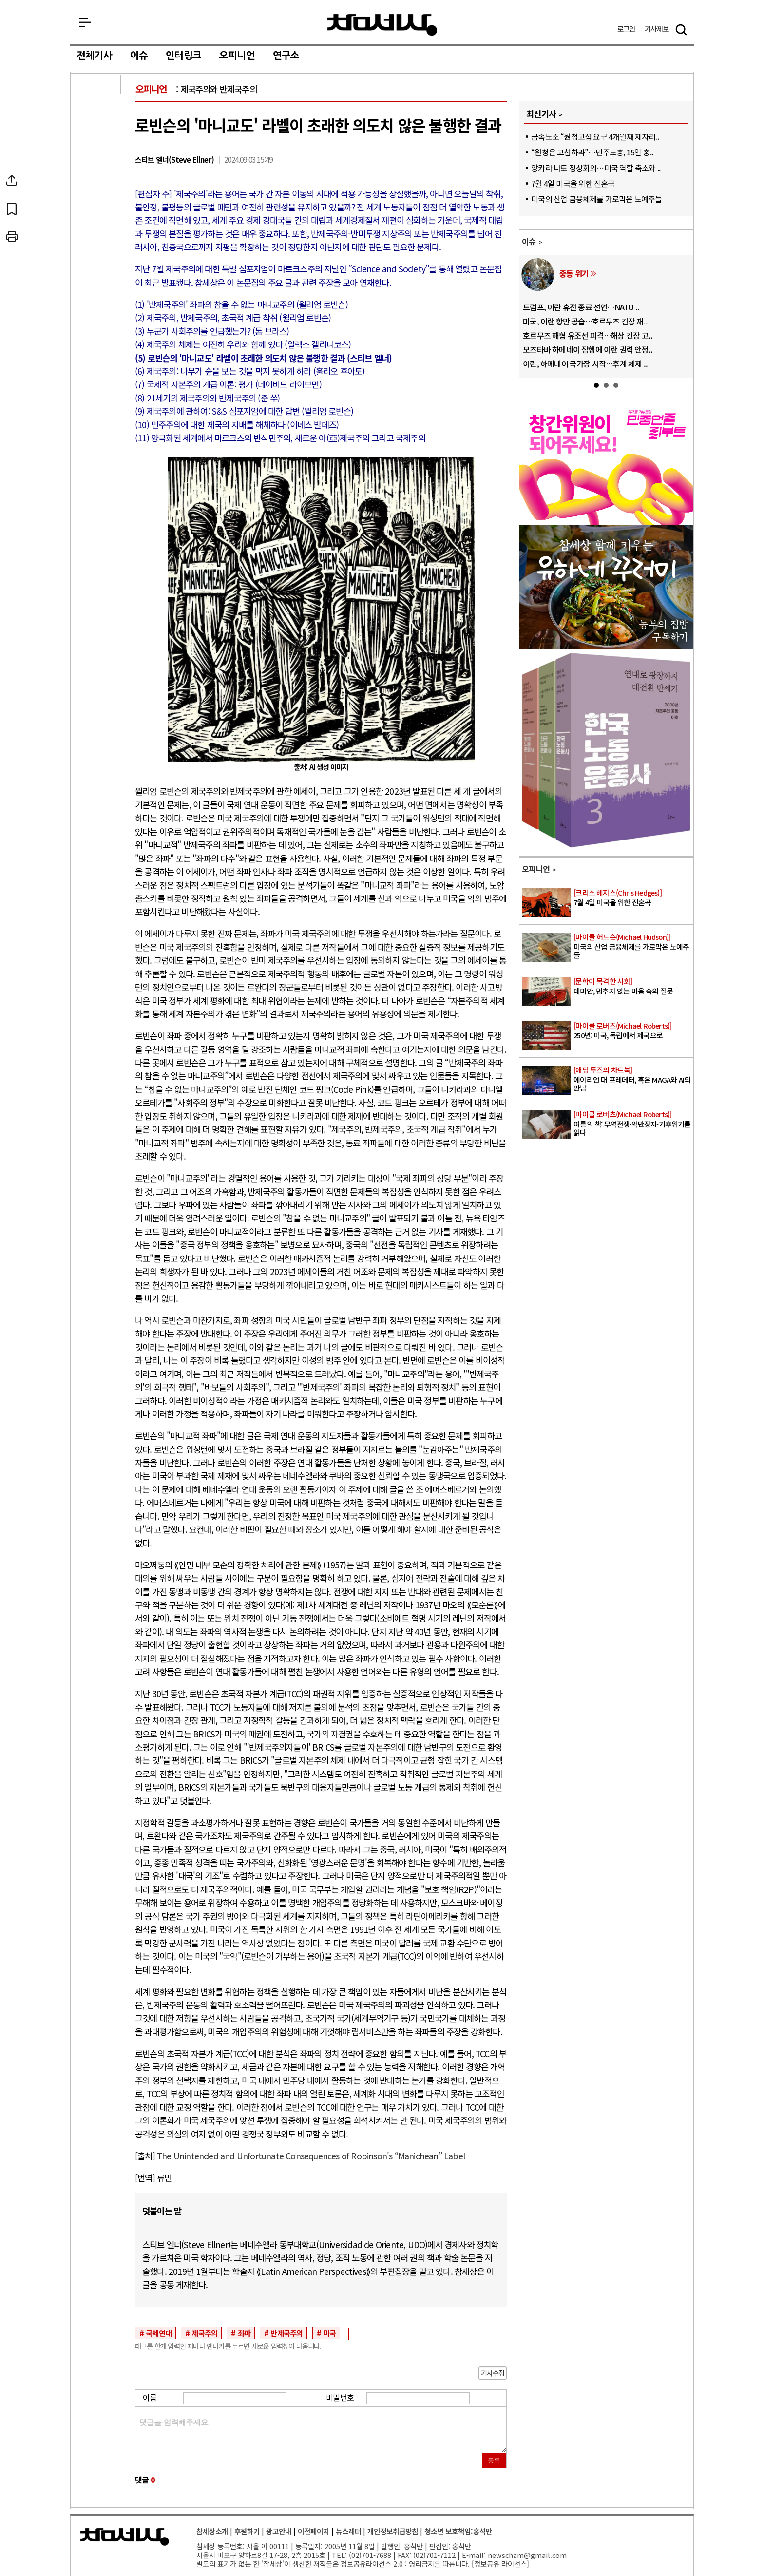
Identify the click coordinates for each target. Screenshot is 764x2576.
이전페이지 (313, 2531)
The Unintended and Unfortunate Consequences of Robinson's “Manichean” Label (311, 2156)
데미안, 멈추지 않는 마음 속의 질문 (632, 986)
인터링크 (183, 55)
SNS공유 (96, 180)
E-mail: (474, 2555)
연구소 (286, 55)
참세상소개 (212, 2531)
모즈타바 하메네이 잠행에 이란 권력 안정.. (587, 349)
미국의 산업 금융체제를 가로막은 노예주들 (596, 199)
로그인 (626, 29)
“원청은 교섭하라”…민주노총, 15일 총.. (592, 152)
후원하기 (247, 2531)
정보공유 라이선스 (500, 2563)
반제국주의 (286, 2333)
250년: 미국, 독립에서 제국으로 (632, 1030)
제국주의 (204, 2333)
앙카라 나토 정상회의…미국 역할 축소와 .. (595, 167)
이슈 (139, 55)
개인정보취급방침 (392, 2531)
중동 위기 (574, 273)
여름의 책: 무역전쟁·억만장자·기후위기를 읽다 (632, 1123)
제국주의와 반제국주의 (219, 89)
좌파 (244, 2333)
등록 (494, 2460)
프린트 (96, 236)
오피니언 (237, 55)
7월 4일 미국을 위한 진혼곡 (572, 183)
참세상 (382, 25)
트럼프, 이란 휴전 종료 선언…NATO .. (581, 307)
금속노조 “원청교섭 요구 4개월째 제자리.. (595, 136)
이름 (149, 2397)
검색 (681, 30)
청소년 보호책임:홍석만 (458, 2531)
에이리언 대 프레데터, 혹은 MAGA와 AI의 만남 (632, 1079)
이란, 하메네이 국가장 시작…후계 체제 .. (585, 363)
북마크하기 (96, 208)
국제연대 (159, 2333)
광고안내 (278, 2531)
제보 (656, 29)
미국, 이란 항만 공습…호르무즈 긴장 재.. (585, 321)
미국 (329, 2333)
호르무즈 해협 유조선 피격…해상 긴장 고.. (587, 335)
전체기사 (94, 55)
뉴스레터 (348, 2531)
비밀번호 (340, 2397)
